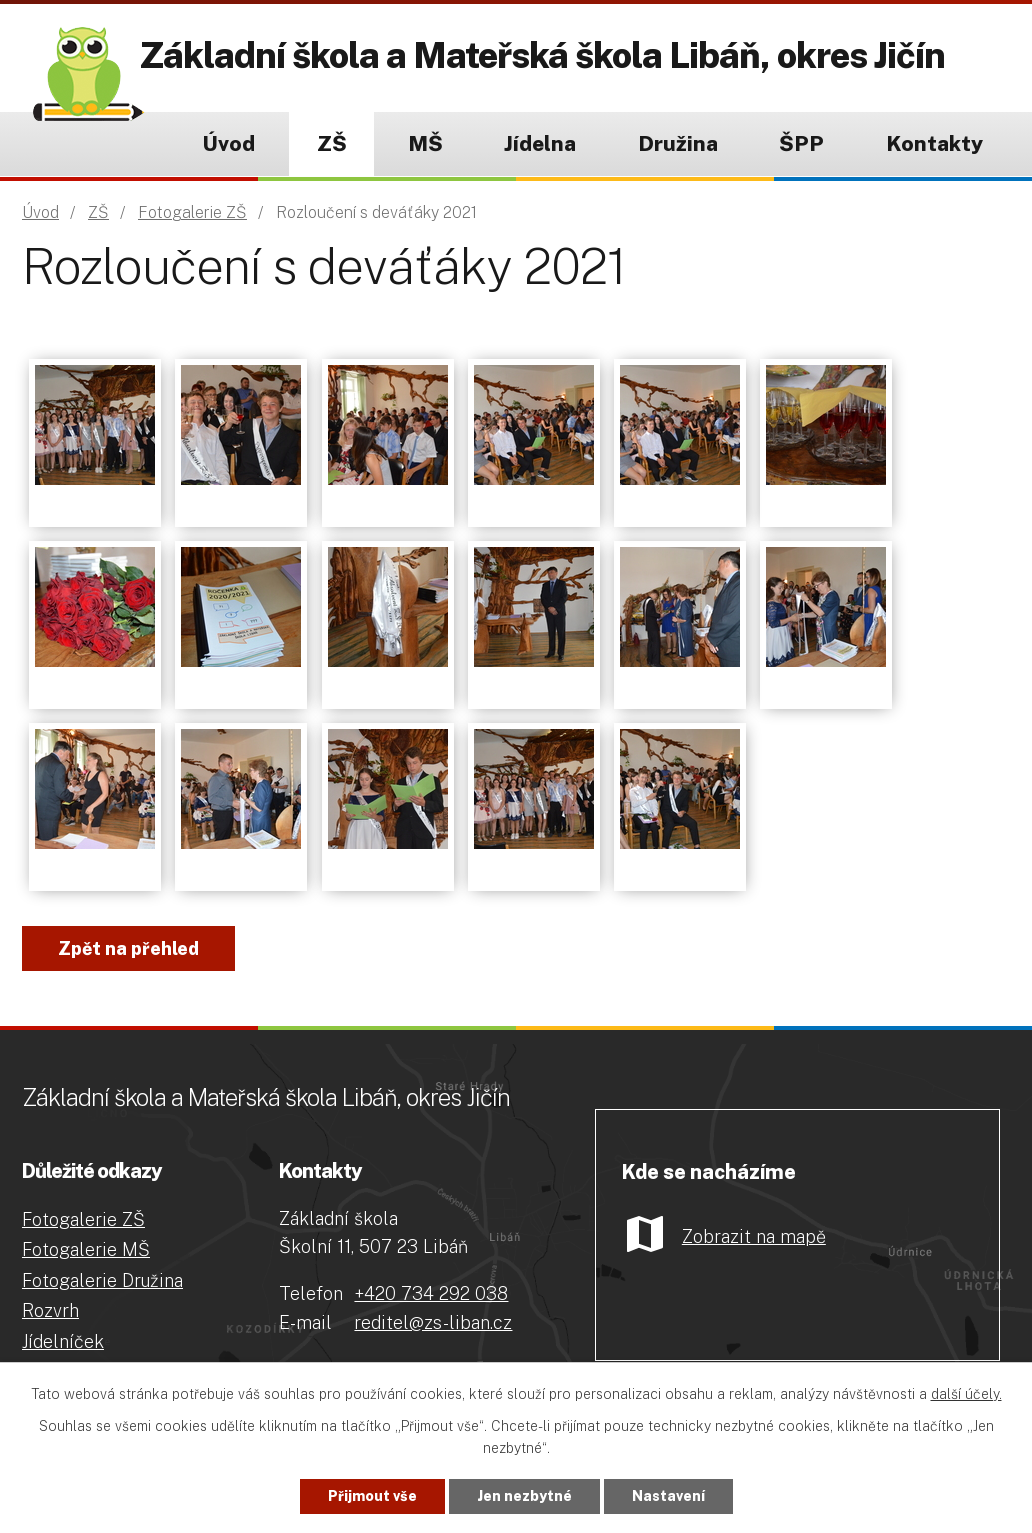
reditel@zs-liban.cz (433, 1322)
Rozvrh (50, 1310)
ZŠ (332, 143)
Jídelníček (63, 1341)
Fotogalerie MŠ (86, 1249)
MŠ (425, 143)
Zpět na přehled (128, 948)
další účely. (966, 1394)
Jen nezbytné (524, 1496)
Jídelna (540, 143)
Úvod (228, 143)
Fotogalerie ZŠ (192, 212)
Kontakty (934, 143)
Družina (678, 143)
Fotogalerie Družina (102, 1280)
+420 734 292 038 (431, 1293)
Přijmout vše (372, 1496)
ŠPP (801, 143)
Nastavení (668, 1496)
